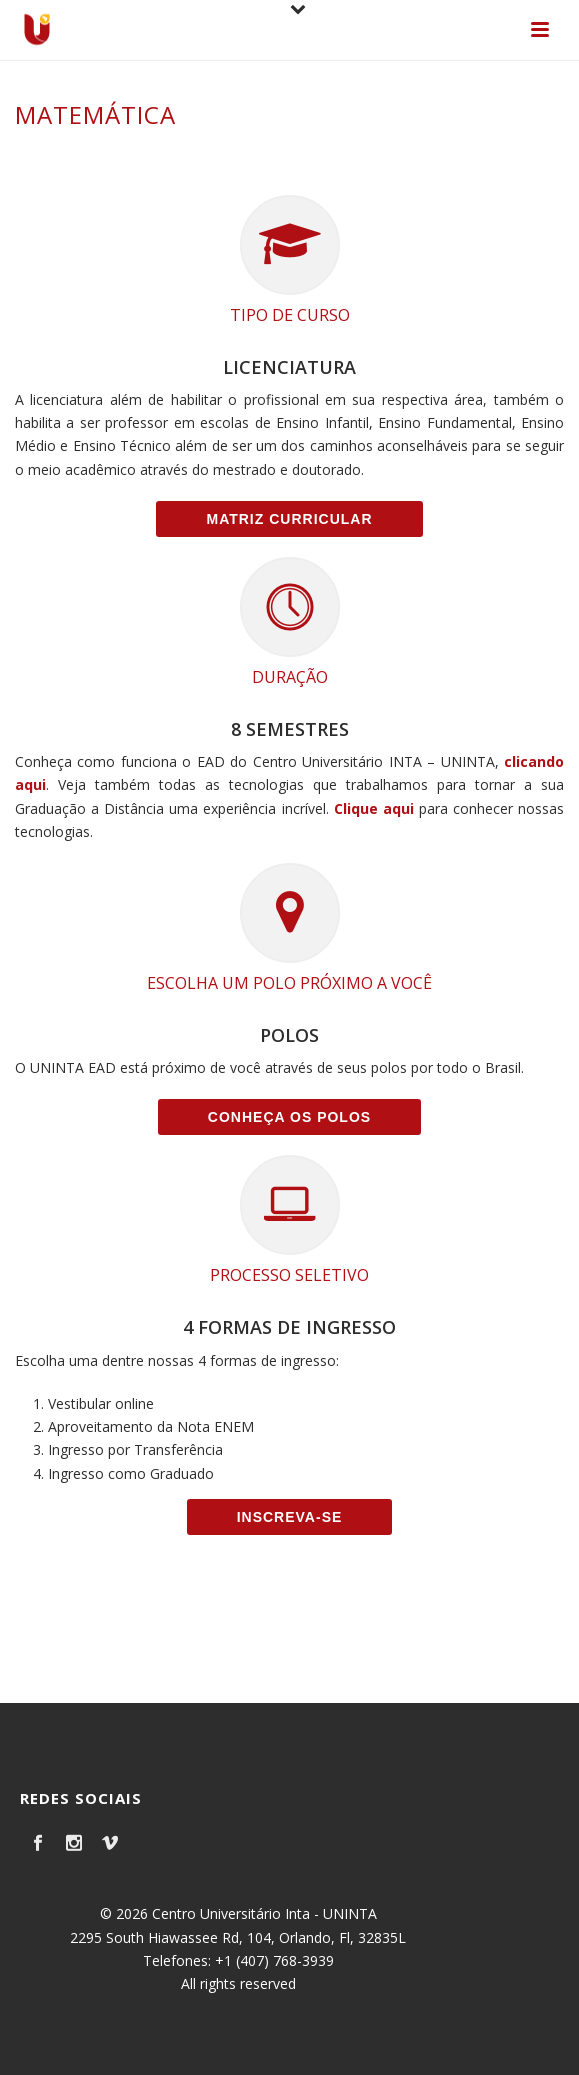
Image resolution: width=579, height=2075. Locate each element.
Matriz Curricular (289, 519)
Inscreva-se (290, 1517)
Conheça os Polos (289, 1117)
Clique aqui (374, 808)
